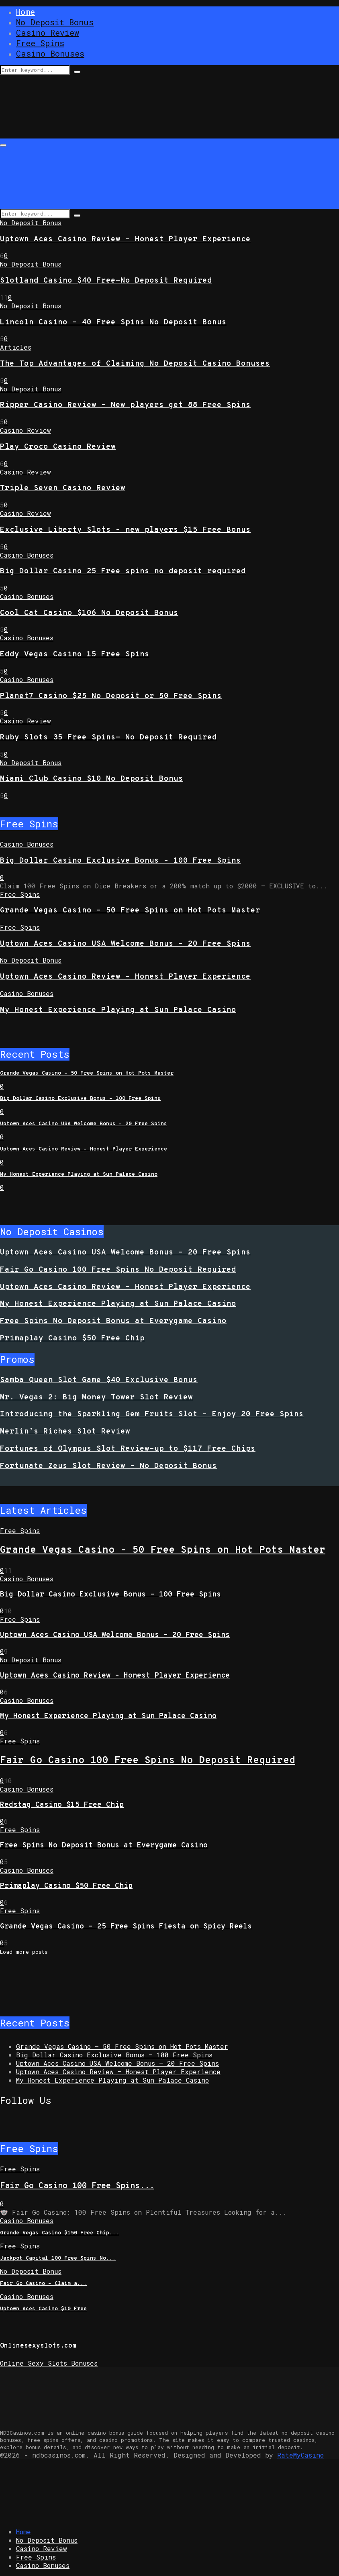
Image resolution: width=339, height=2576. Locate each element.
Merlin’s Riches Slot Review (65, 1431)
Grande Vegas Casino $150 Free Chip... (59, 2233)
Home (25, 11)
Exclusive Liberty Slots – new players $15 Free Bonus (125, 530)
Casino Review (47, 32)
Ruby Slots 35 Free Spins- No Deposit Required (108, 737)
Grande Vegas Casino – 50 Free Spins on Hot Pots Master (130, 910)
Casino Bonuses (50, 53)
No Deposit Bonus (55, 22)
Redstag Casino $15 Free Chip (62, 1805)
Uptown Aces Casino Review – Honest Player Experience (125, 239)
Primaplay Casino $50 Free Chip (72, 1338)
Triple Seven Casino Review (62, 488)
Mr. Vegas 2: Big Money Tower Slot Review (96, 1397)
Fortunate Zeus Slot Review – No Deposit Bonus (108, 1466)
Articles (15, 347)
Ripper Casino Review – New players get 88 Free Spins (125, 405)
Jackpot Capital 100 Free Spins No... (58, 2258)
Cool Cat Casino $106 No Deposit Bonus (89, 613)
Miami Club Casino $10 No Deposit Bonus (91, 779)
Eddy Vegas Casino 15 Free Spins (74, 654)
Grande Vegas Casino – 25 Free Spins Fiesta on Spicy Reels (126, 1926)
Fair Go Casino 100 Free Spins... (77, 2186)
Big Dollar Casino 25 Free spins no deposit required (123, 571)
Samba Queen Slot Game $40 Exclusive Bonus (99, 1380)
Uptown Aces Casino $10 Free (43, 2309)
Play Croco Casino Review (58, 447)
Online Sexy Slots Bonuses (49, 2363)
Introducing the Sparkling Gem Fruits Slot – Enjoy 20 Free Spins (152, 1414)
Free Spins (40, 43)
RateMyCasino (300, 2455)
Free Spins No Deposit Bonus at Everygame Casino (113, 1321)
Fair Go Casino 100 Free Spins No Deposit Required (118, 1270)
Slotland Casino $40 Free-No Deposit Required (106, 280)
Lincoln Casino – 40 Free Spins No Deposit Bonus (113, 322)
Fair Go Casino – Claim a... (43, 2284)
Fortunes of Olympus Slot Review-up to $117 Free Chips (127, 1449)
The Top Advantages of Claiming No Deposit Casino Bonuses (135, 364)
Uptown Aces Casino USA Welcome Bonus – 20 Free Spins (125, 944)
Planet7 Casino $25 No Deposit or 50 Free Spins (111, 696)
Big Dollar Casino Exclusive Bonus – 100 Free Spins (120, 860)
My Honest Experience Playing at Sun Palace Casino (118, 1010)
